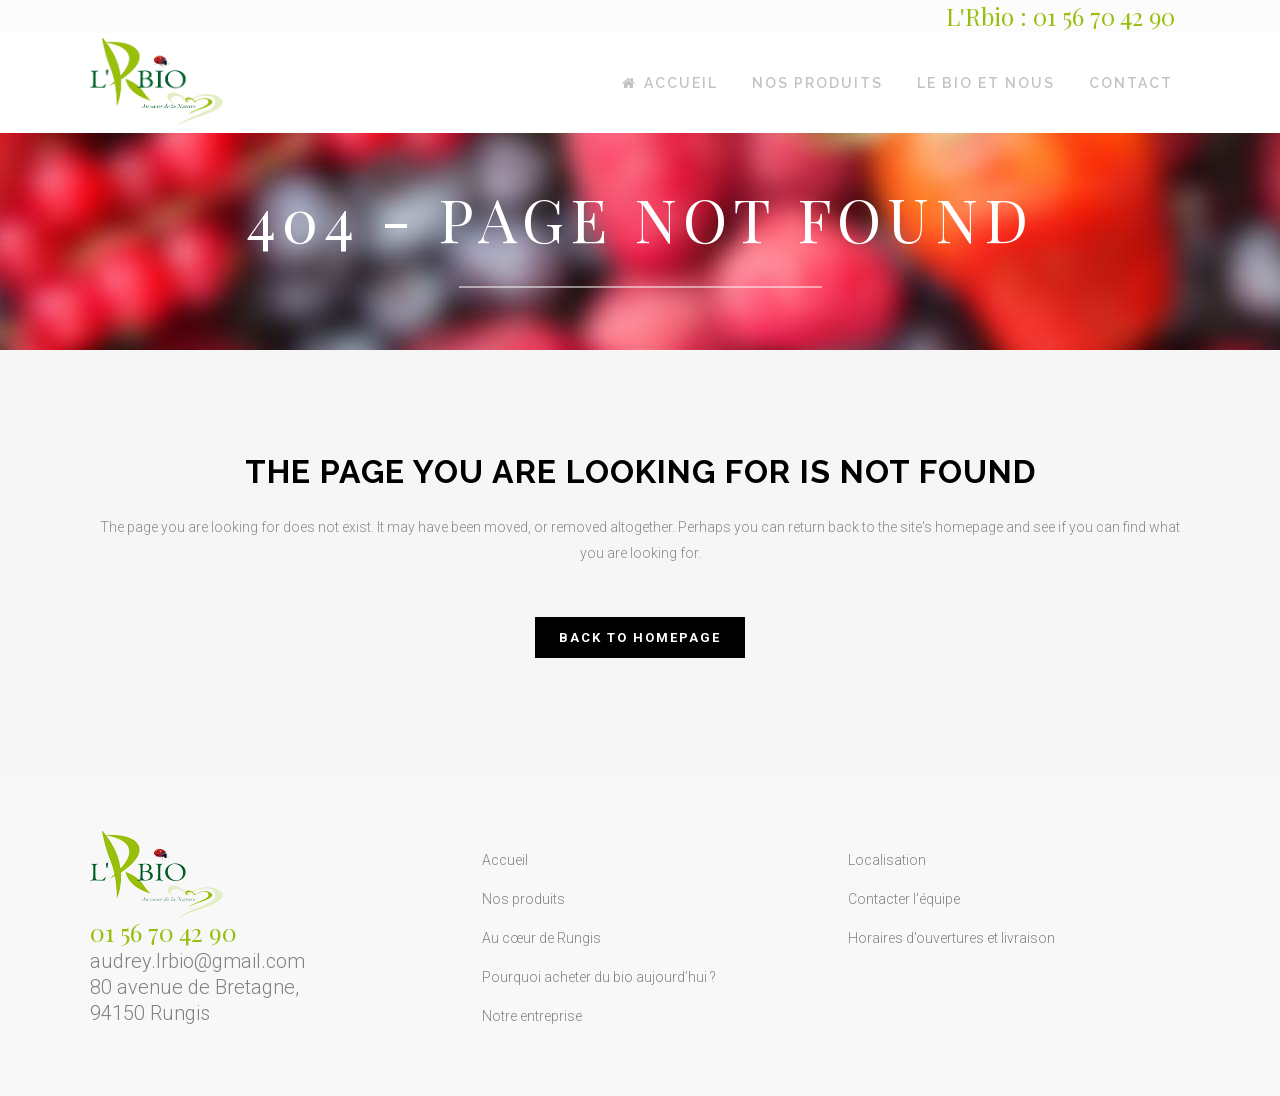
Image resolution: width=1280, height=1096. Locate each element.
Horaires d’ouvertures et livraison (951, 938)
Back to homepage (640, 637)
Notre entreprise (532, 1016)
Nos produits (523, 899)
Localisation (887, 860)
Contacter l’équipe (904, 899)
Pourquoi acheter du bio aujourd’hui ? (599, 977)
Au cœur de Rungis (541, 938)
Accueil (505, 860)
